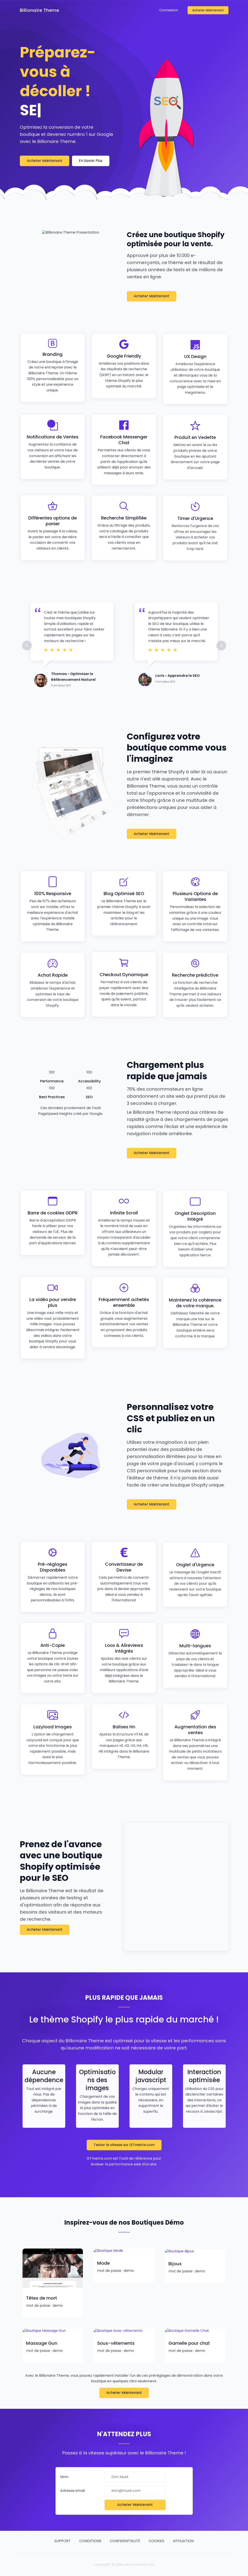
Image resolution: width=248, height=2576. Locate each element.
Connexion (168, 10)
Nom (64, 2476)
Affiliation (183, 2540)
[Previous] (27, 645)
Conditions (90, 2540)
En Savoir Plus (90, 160)
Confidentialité (125, 2540)
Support (62, 2540)
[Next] (221, 645)
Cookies (156, 2540)
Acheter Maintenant (208, 10)
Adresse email (72, 2490)
